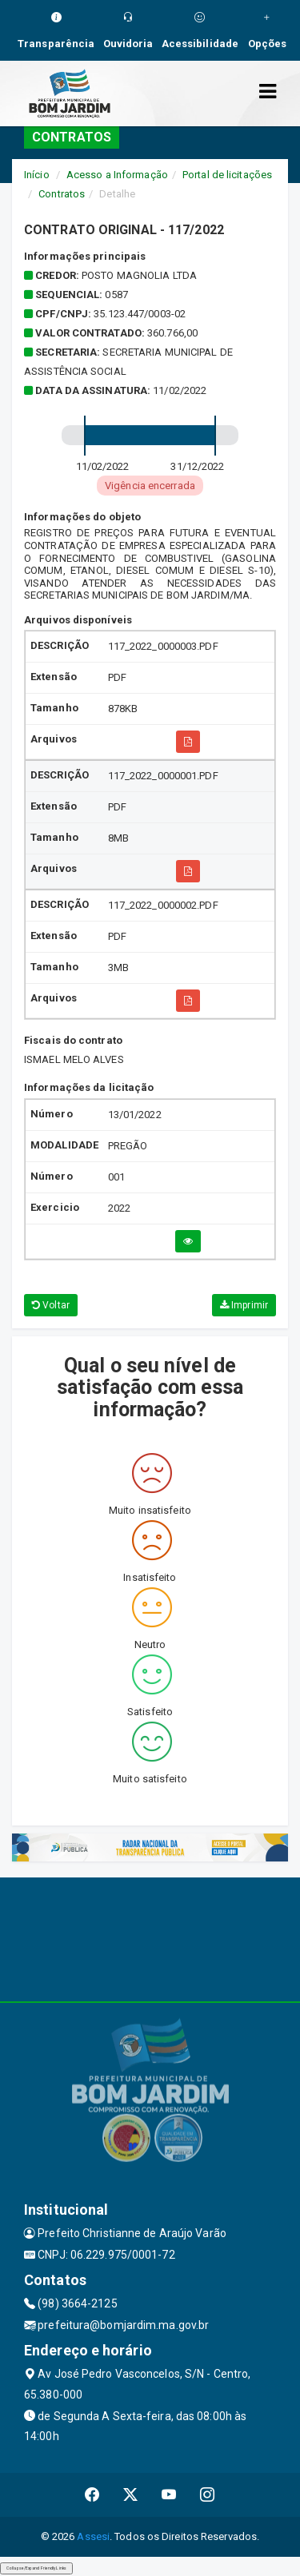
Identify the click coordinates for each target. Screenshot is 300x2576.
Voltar (51, 1305)
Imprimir (244, 1305)
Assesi (93, 2536)
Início (37, 175)
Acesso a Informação (117, 175)
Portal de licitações (227, 175)
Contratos (61, 194)
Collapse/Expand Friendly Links (36, 2568)
